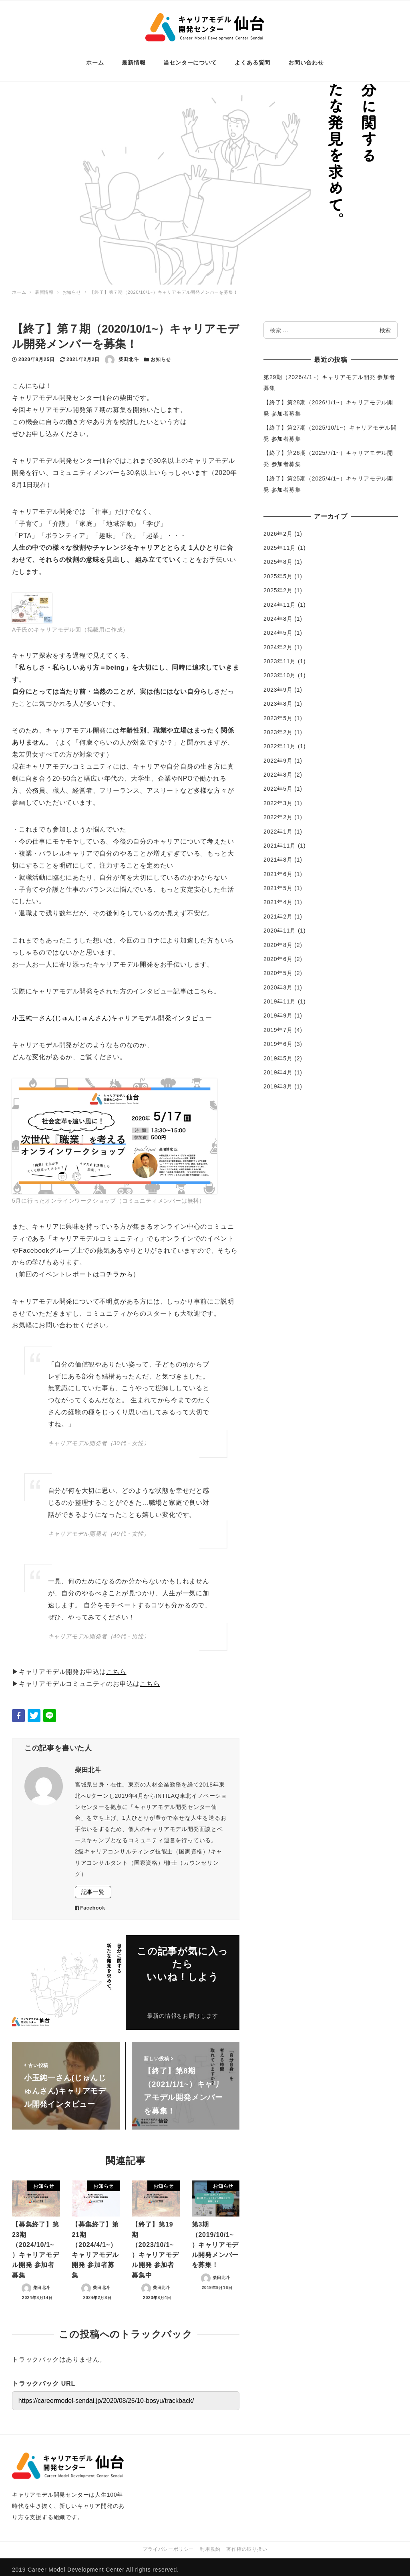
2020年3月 (278, 981)
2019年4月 (278, 1066)
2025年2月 (278, 584)
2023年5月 (278, 712)
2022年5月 (278, 782)
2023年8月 (278, 697)
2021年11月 (279, 839)
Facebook (90, 1902)
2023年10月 (279, 669)
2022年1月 (278, 825)
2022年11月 (279, 740)
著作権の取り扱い (246, 2544)
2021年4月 (278, 896)
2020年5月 (278, 967)
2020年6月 (278, 953)
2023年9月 (278, 683)
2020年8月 (278, 939)
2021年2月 (278, 910)
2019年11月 (279, 995)
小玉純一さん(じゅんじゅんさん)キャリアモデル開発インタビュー (112, 1012)
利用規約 (210, 2544)
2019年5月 (278, 1052)
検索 (385, 324)
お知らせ (161, 353)
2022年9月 (278, 754)
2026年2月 (278, 528)
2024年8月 (278, 613)
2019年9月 (278, 1009)
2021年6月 (278, 868)
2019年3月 (278, 1080)
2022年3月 (278, 797)
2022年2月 (278, 811)
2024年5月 (278, 627)
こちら (116, 1665)
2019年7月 (278, 1024)
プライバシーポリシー (168, 2544)
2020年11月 (279, 924)
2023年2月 (278, 726)
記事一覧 (93, 1886)
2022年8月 (278, 768)
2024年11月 (279, 599)
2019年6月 (278, 1038)
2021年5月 (278, 882)
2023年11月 (279, 655)
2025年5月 (278, 570)
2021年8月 (278, 853)
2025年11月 (279, 542)
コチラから (116, 1268)
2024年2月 (278, 641)
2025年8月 (278, 556)
